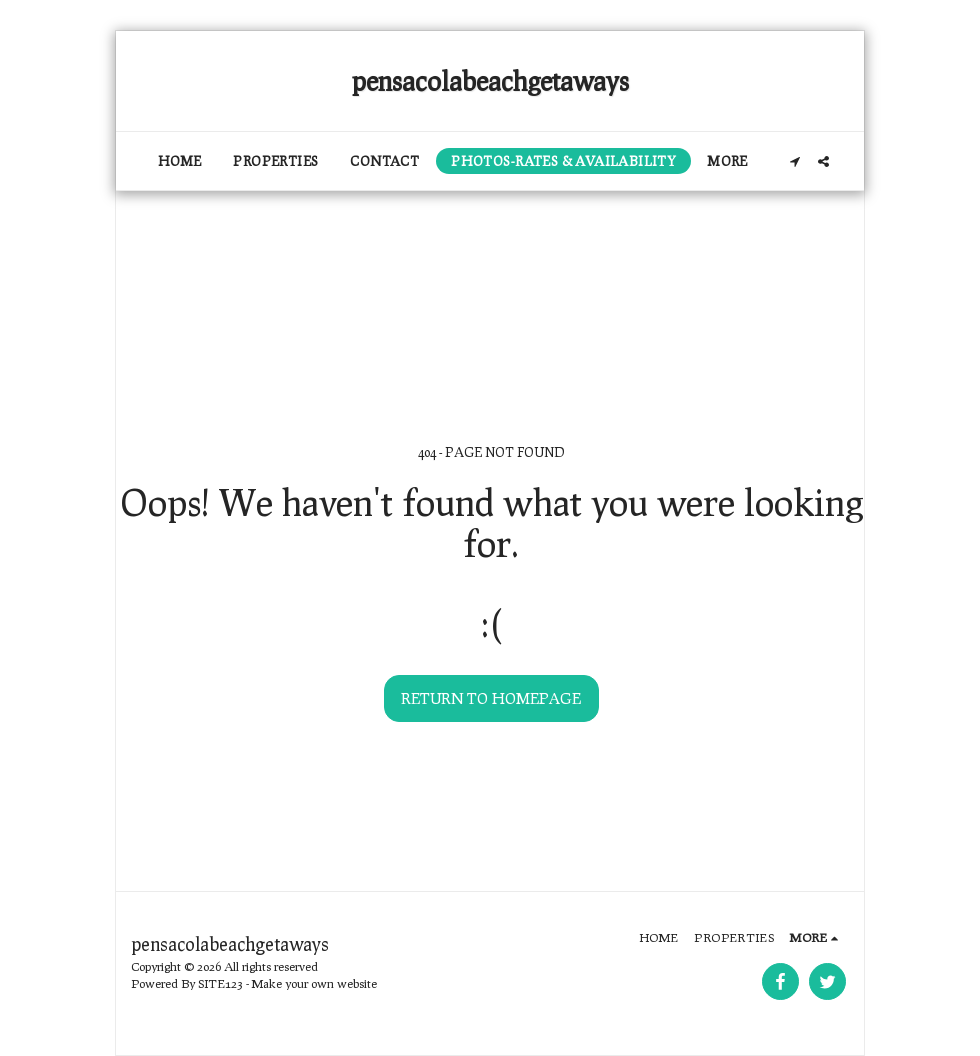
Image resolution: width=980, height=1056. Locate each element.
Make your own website (314, 983)
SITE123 (220, 983)
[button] (794, 161)
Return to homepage (491, 698)
